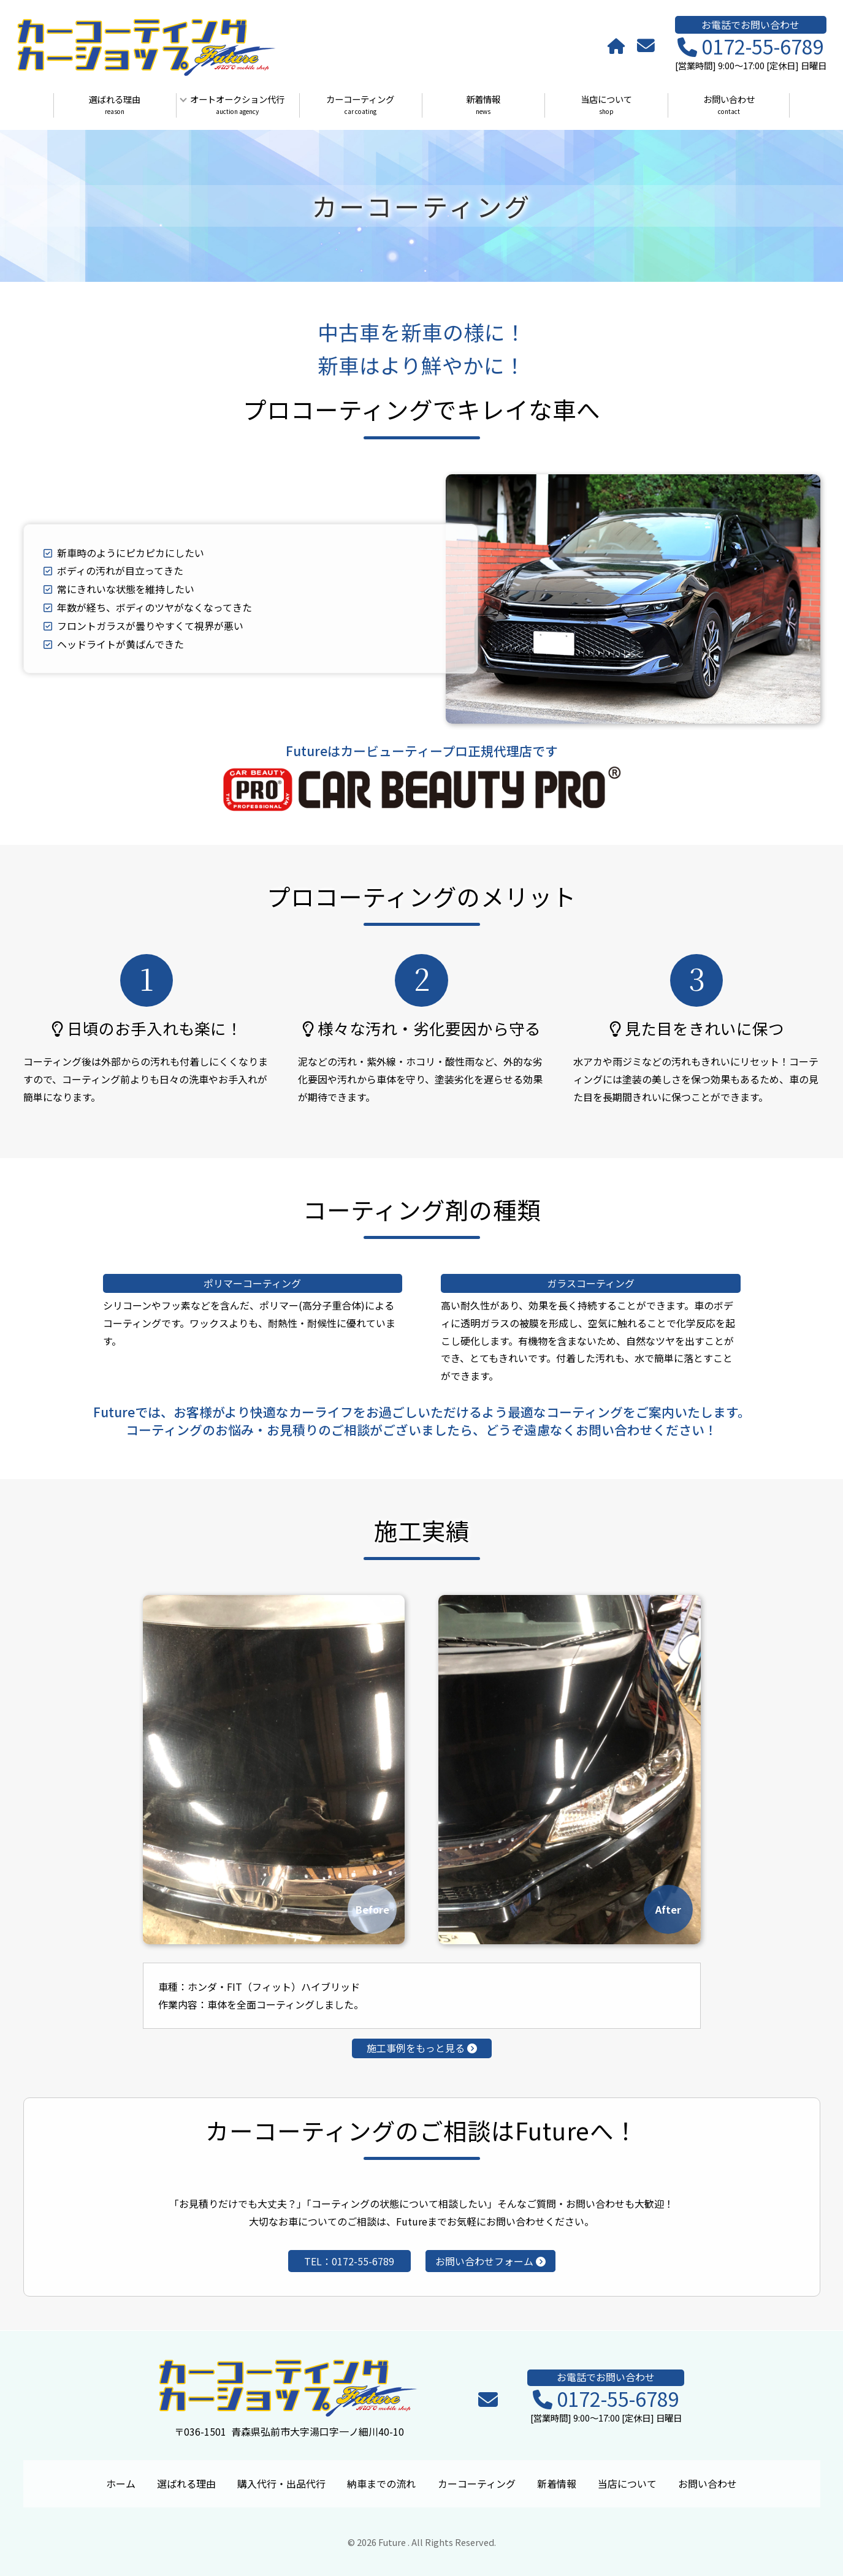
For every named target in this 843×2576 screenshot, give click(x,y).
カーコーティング (360, 105)
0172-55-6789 (750, 47)
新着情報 (483, 105)
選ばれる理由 (115, 105)
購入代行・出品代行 (281, 2483)
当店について (606, 105)
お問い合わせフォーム (490, 2261)
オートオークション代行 (238, 105)
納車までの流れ (381, 2483)
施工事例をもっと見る (422, 2047)
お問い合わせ (728, 105)
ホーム (120, 2483)
